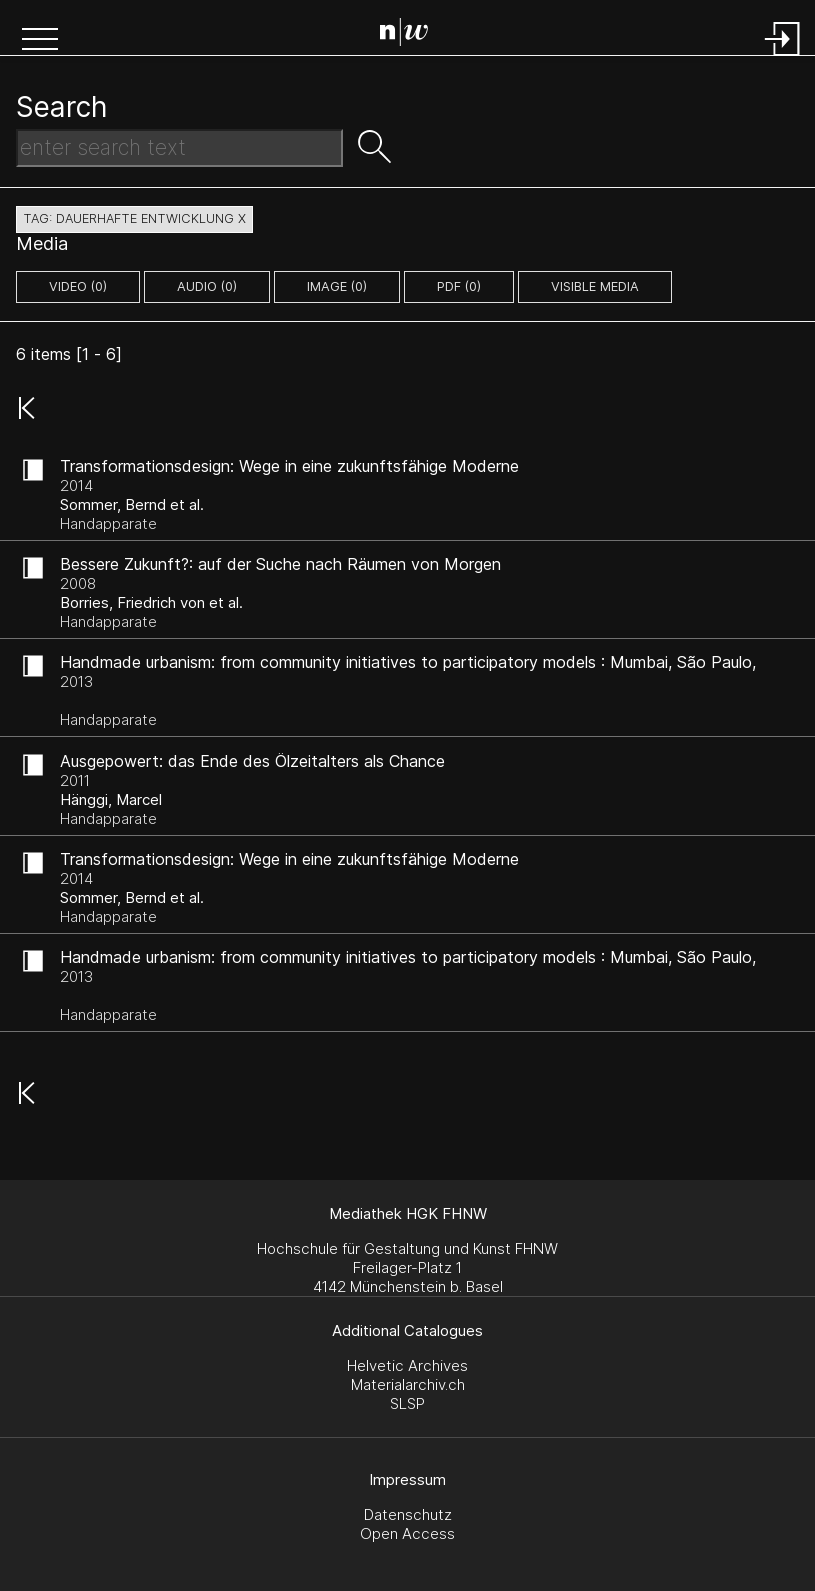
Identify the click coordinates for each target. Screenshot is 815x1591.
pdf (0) (459, 286)
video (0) (78, 286)
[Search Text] (179, 148)
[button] (40, 41)
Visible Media (595, 286)
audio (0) (207, 286)
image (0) (337, 286)
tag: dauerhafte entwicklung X (134, 218)
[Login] (783, 57)
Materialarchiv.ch (408, 1384)
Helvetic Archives (407, 1365)
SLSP (407, 1403)
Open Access (407, 1533)
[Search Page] (411, 35)
